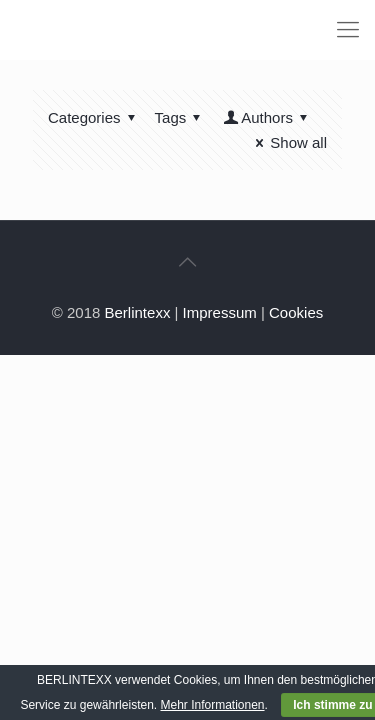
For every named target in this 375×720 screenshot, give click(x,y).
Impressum (220, 312)
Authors (267, 117)
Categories (95, 117)
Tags (181, 117)
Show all (288, 142)
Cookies (296, 312)
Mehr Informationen (212, 705)
